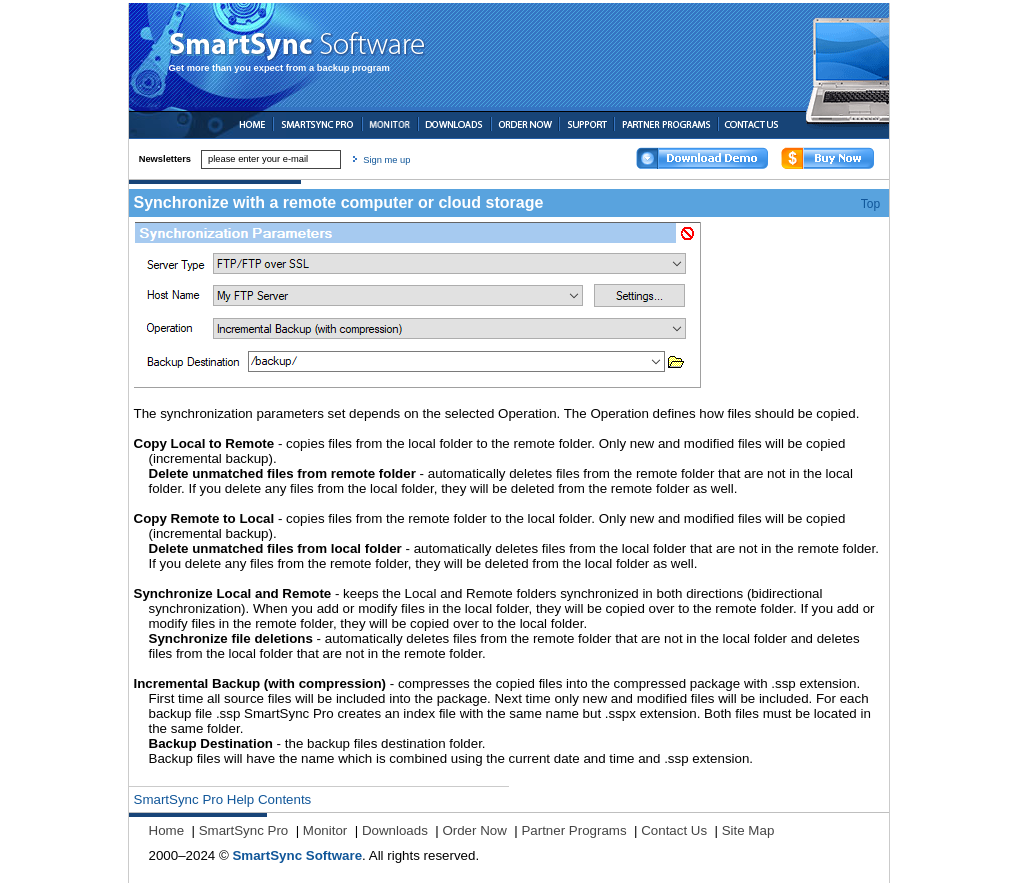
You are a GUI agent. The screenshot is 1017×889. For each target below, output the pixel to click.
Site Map (748, 830)
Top (870, 204)
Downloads (395, 830)
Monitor (325, 830)
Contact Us (674, 830)
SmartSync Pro (244, 830)
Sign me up (386, 160)
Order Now (474, 830)
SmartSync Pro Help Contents (223, 799)
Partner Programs (573, 830)
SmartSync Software (297, 855)
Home (167, 830)
